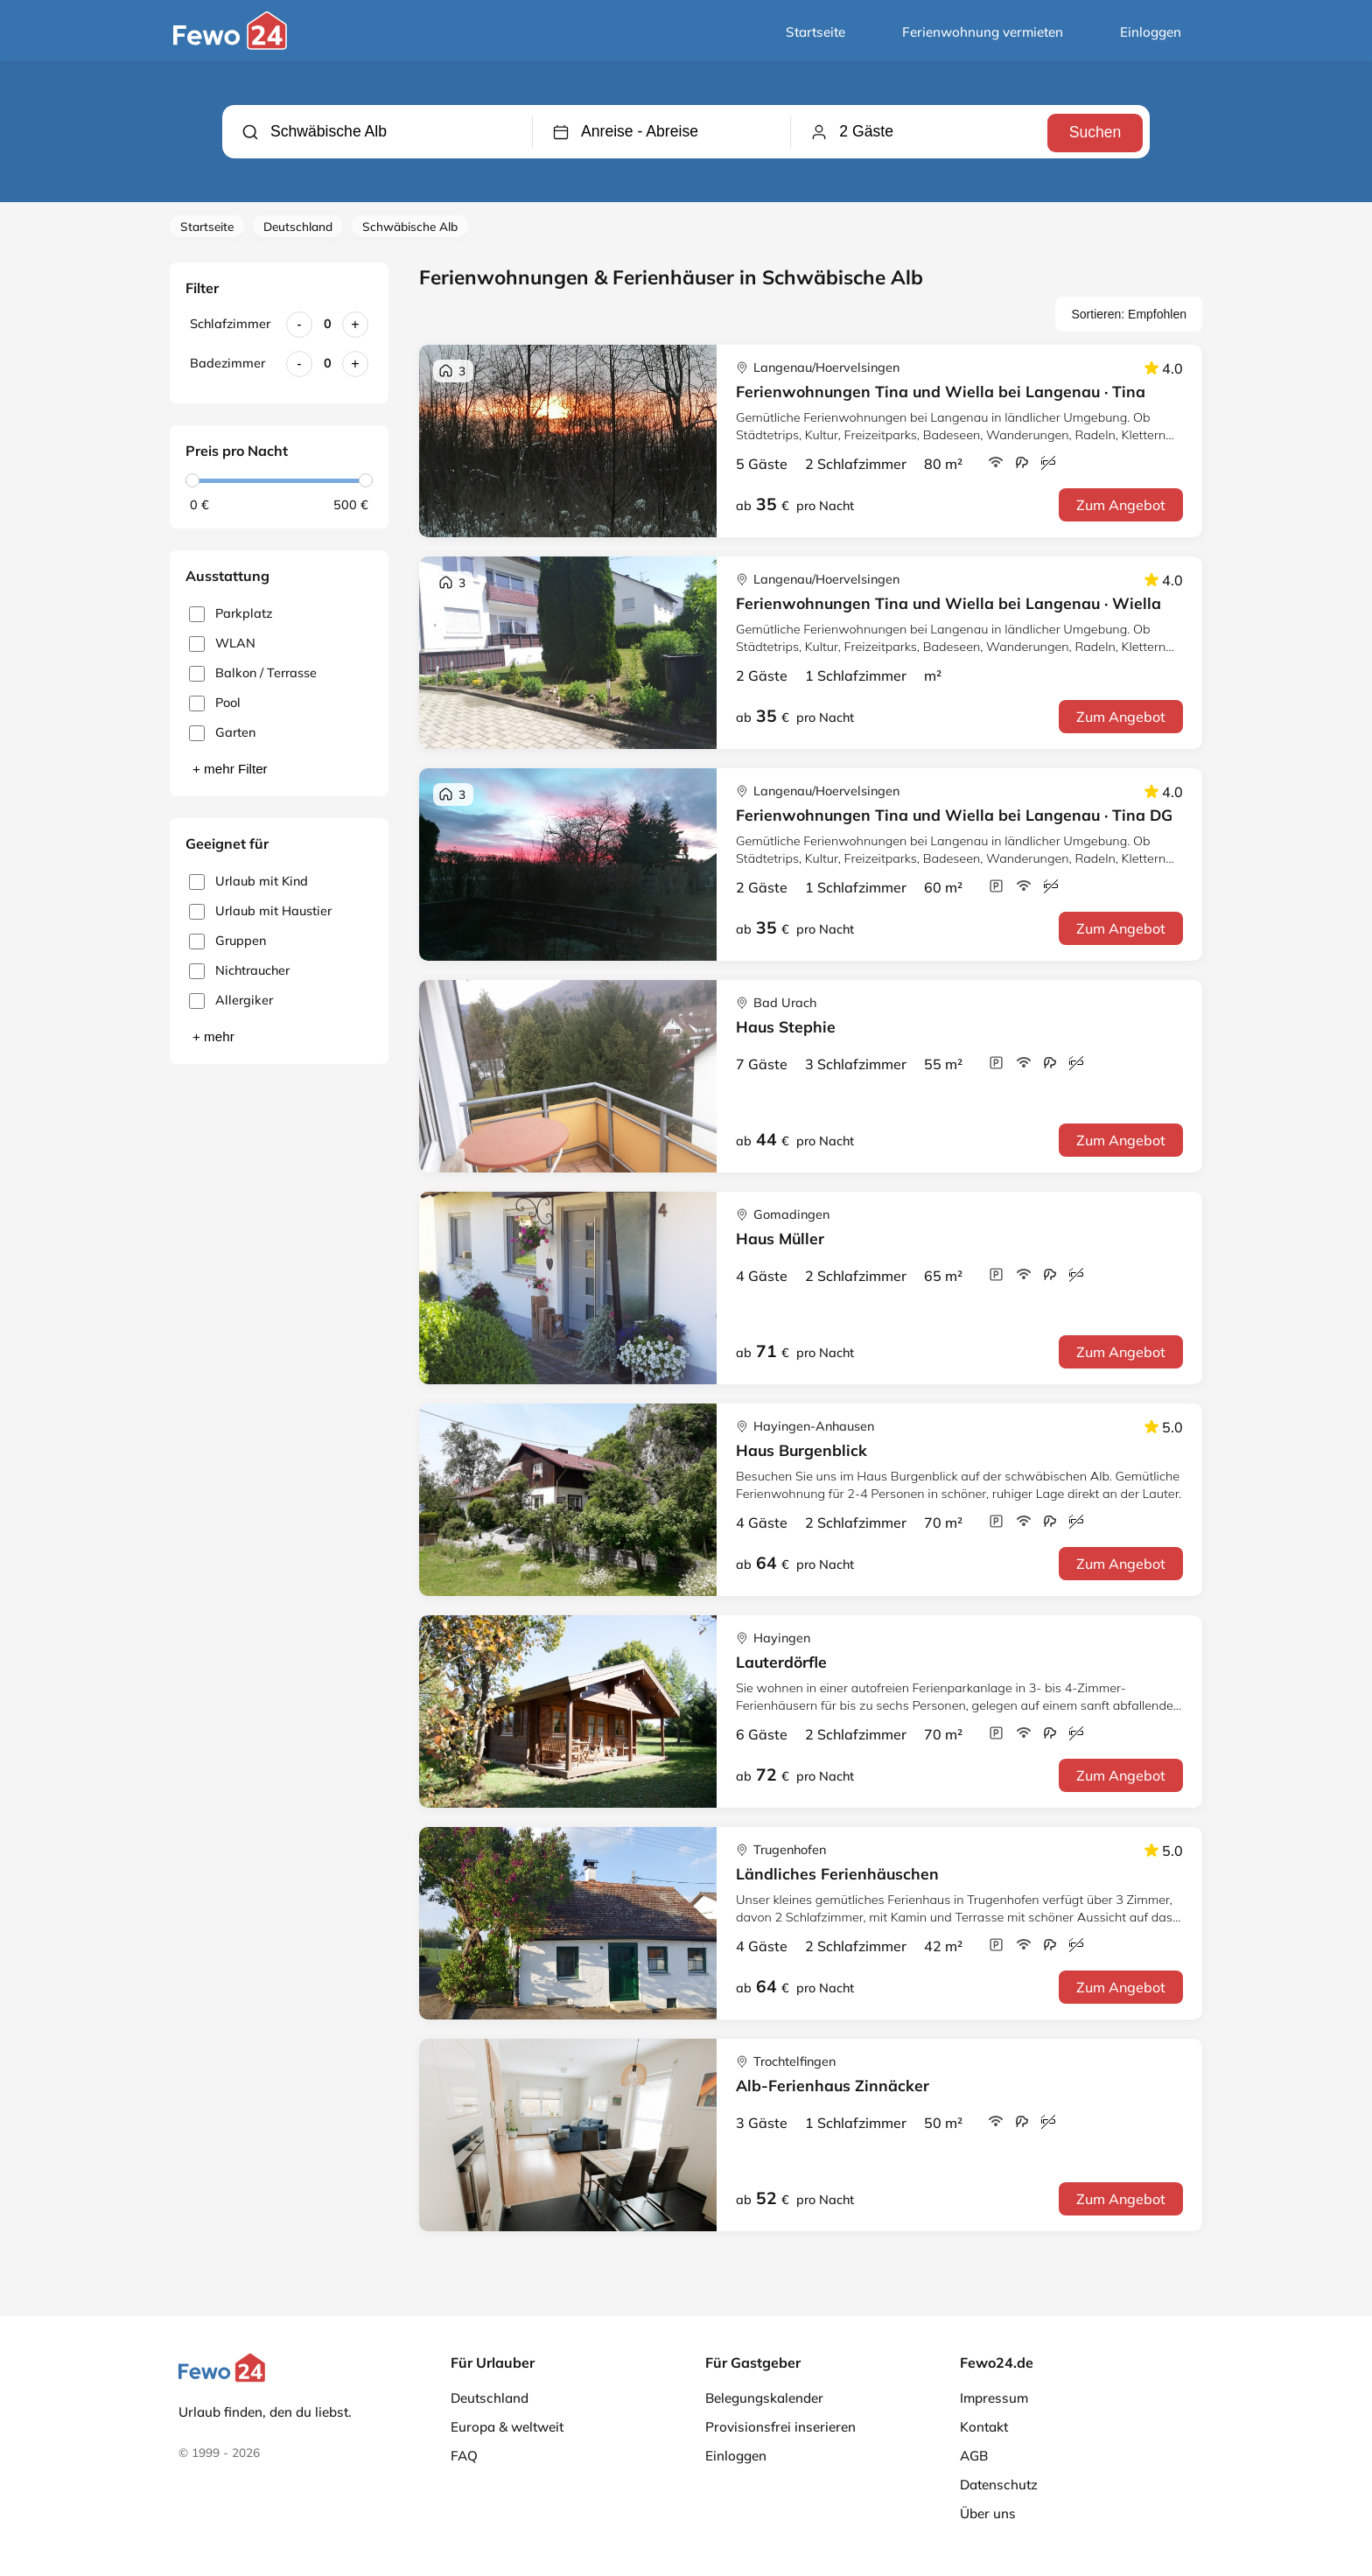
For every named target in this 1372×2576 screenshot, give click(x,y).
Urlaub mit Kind (248, 881)
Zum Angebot (1121, 505)
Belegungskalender (764, 2398)
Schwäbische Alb (410, 226)
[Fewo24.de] (232, 45)
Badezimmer (227, 363)
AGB (974, 2455)
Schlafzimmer (230, 324)
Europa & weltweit (507, 2426)
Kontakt (984, 2426)
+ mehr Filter (230, 768)
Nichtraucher (239, 970)
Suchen (1093, 131)
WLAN (222, 643)
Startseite (815, 32)
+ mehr (213, 1036)
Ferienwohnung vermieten (982, 32)
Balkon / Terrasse (253, 673)
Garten (222, 732)
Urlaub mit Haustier (260, 911)
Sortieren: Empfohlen (1128, 314)
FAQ (464, 2455)
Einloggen (1150, 32)
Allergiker (231, 1000)
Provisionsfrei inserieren (780, 2426)
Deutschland (297, 226)
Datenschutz (999, 2484)
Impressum (994, 2398)
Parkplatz (230, 614)
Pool (215, 703)
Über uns (988, 2513)
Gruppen (227, 941)
